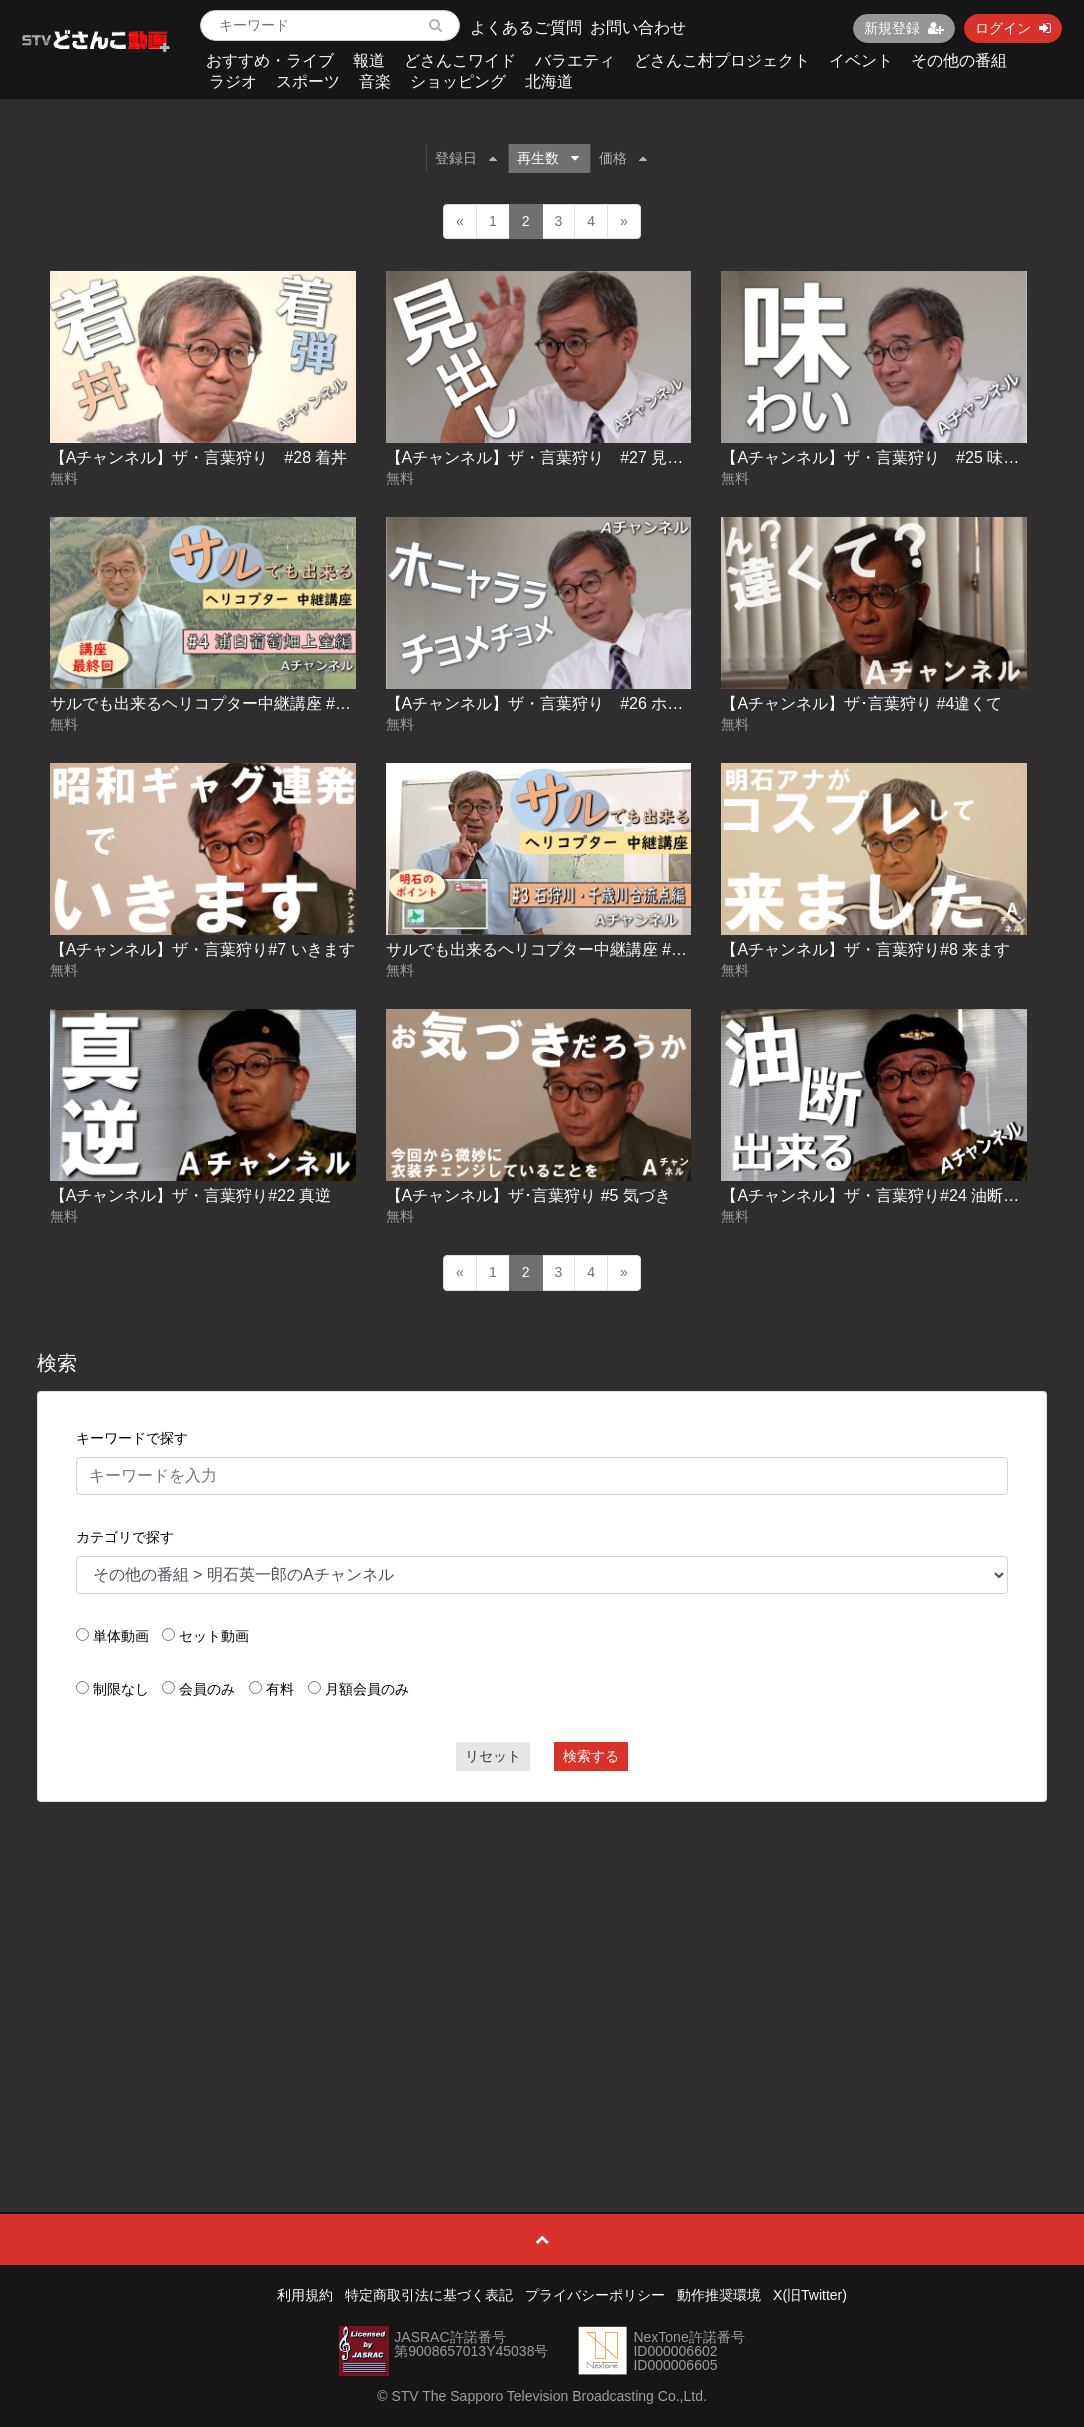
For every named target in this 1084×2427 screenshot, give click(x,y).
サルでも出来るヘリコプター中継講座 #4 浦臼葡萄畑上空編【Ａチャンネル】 (327, 703)
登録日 (466, 158)
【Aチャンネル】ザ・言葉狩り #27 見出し (543, 457)
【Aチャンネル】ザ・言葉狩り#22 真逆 (191, 1195)
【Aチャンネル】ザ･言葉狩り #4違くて (861, 703)
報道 (369, 60)
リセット (493, 1756)
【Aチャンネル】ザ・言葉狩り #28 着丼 (199, 457)
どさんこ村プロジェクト (722, 60)
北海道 (549, 81)
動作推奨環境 (719, 2295)
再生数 (548, 158)
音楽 (375, 81)
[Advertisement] (542, 1962)
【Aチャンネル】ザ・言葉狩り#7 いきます (202, 949)
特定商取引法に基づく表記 (429, 2295)
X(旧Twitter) (810, 2295)
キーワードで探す (132, 1438)
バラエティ (575, 60)
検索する (591, 1756)
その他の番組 (959, 60)
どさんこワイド (460, 60)
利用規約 (305, 2295)
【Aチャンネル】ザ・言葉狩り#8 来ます (865, 949)
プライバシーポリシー (595, 2295)
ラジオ (233, 81)
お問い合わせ (638, 27)
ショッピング (458, 81)
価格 (623, 158)
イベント (861, 60)
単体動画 (121, 1636)
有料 (280, 1689)
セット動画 (214, 1636)
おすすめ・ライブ (270, 60)
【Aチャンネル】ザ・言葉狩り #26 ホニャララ (559, 703)
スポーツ (308, 81)
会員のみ (207, 1689)
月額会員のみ (367, 1689)
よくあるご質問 (526, 27)
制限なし (121, 1689)
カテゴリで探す (125, 1537)
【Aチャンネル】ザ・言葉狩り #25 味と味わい (894, 457)
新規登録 (904, 28)
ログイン (1013, 28)
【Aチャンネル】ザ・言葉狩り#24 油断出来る (886, 1195)
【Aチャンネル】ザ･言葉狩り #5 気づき (528, 1195)
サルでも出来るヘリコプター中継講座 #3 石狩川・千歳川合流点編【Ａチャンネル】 (687, 949)
